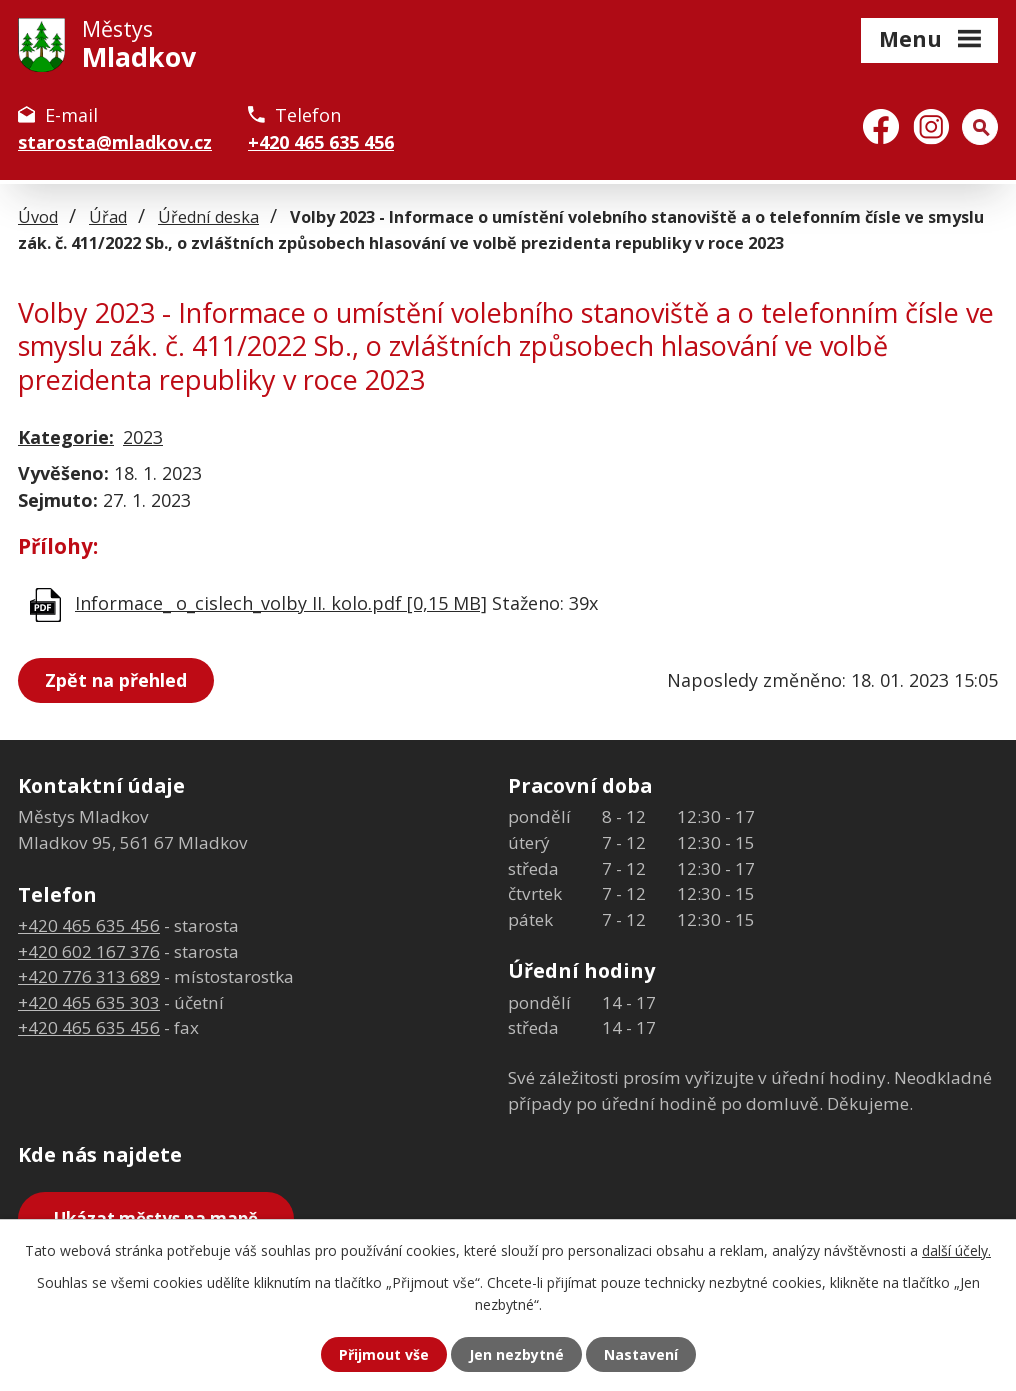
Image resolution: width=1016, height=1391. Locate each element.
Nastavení (641, 1354)
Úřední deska (208, 217)
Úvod (38, 217)
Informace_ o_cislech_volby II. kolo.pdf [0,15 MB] (281, 603)
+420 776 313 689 (89, 976)
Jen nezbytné (516, 1354)
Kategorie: (66, 437)
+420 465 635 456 (321, 142)
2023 (143, 437)
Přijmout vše (384, 1354)
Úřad (108, 217)
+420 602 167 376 (89, 951)
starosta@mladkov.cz (115, 142)
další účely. (956, 1250)
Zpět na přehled (116, 680)
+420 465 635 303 (89, 1002)
